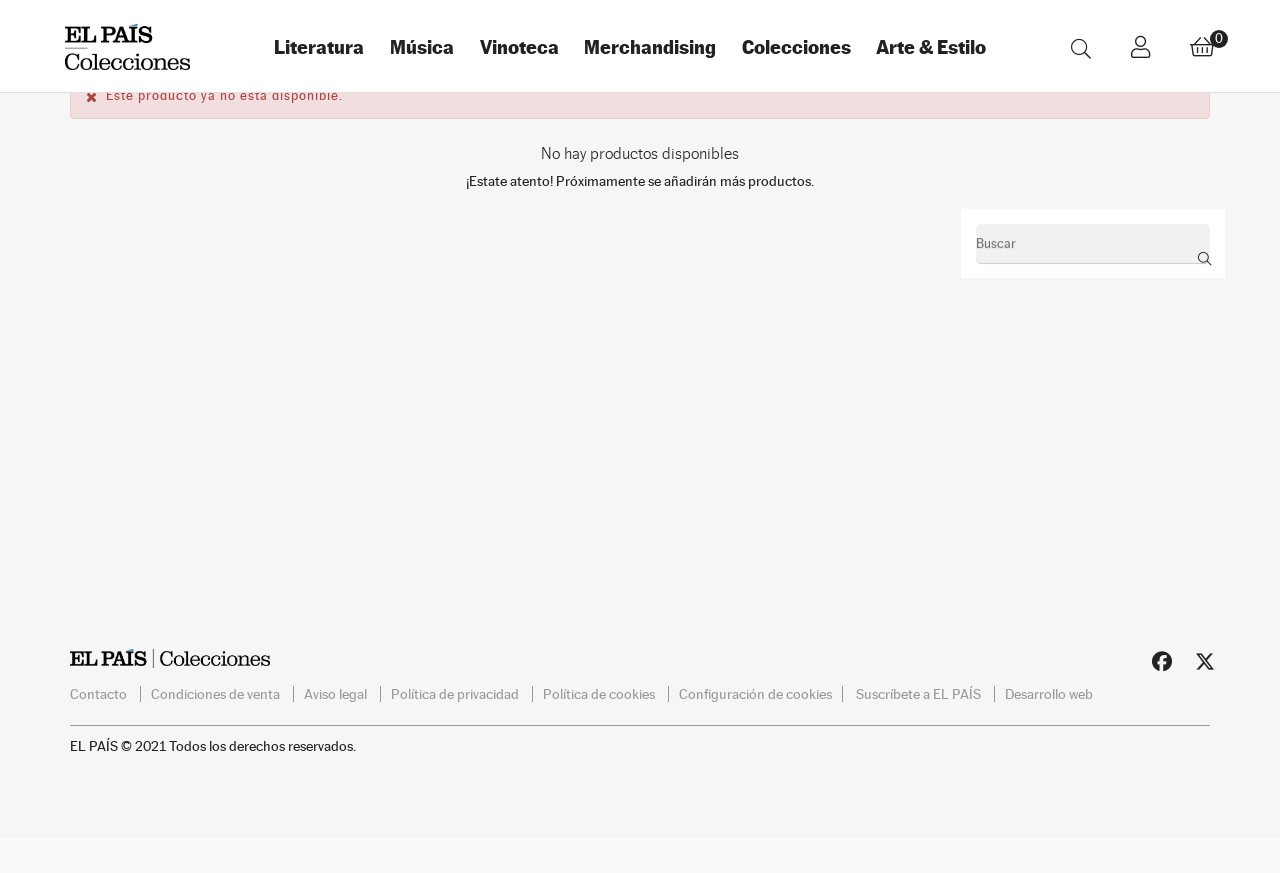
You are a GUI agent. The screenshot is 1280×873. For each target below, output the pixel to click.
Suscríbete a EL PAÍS (920, 725)
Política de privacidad (456, 725)
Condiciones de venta (217, 725)
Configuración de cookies (755, 725)
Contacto (100, 725)
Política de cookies (600, 725)
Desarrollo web (1049, 725)
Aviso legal (337, 725)
